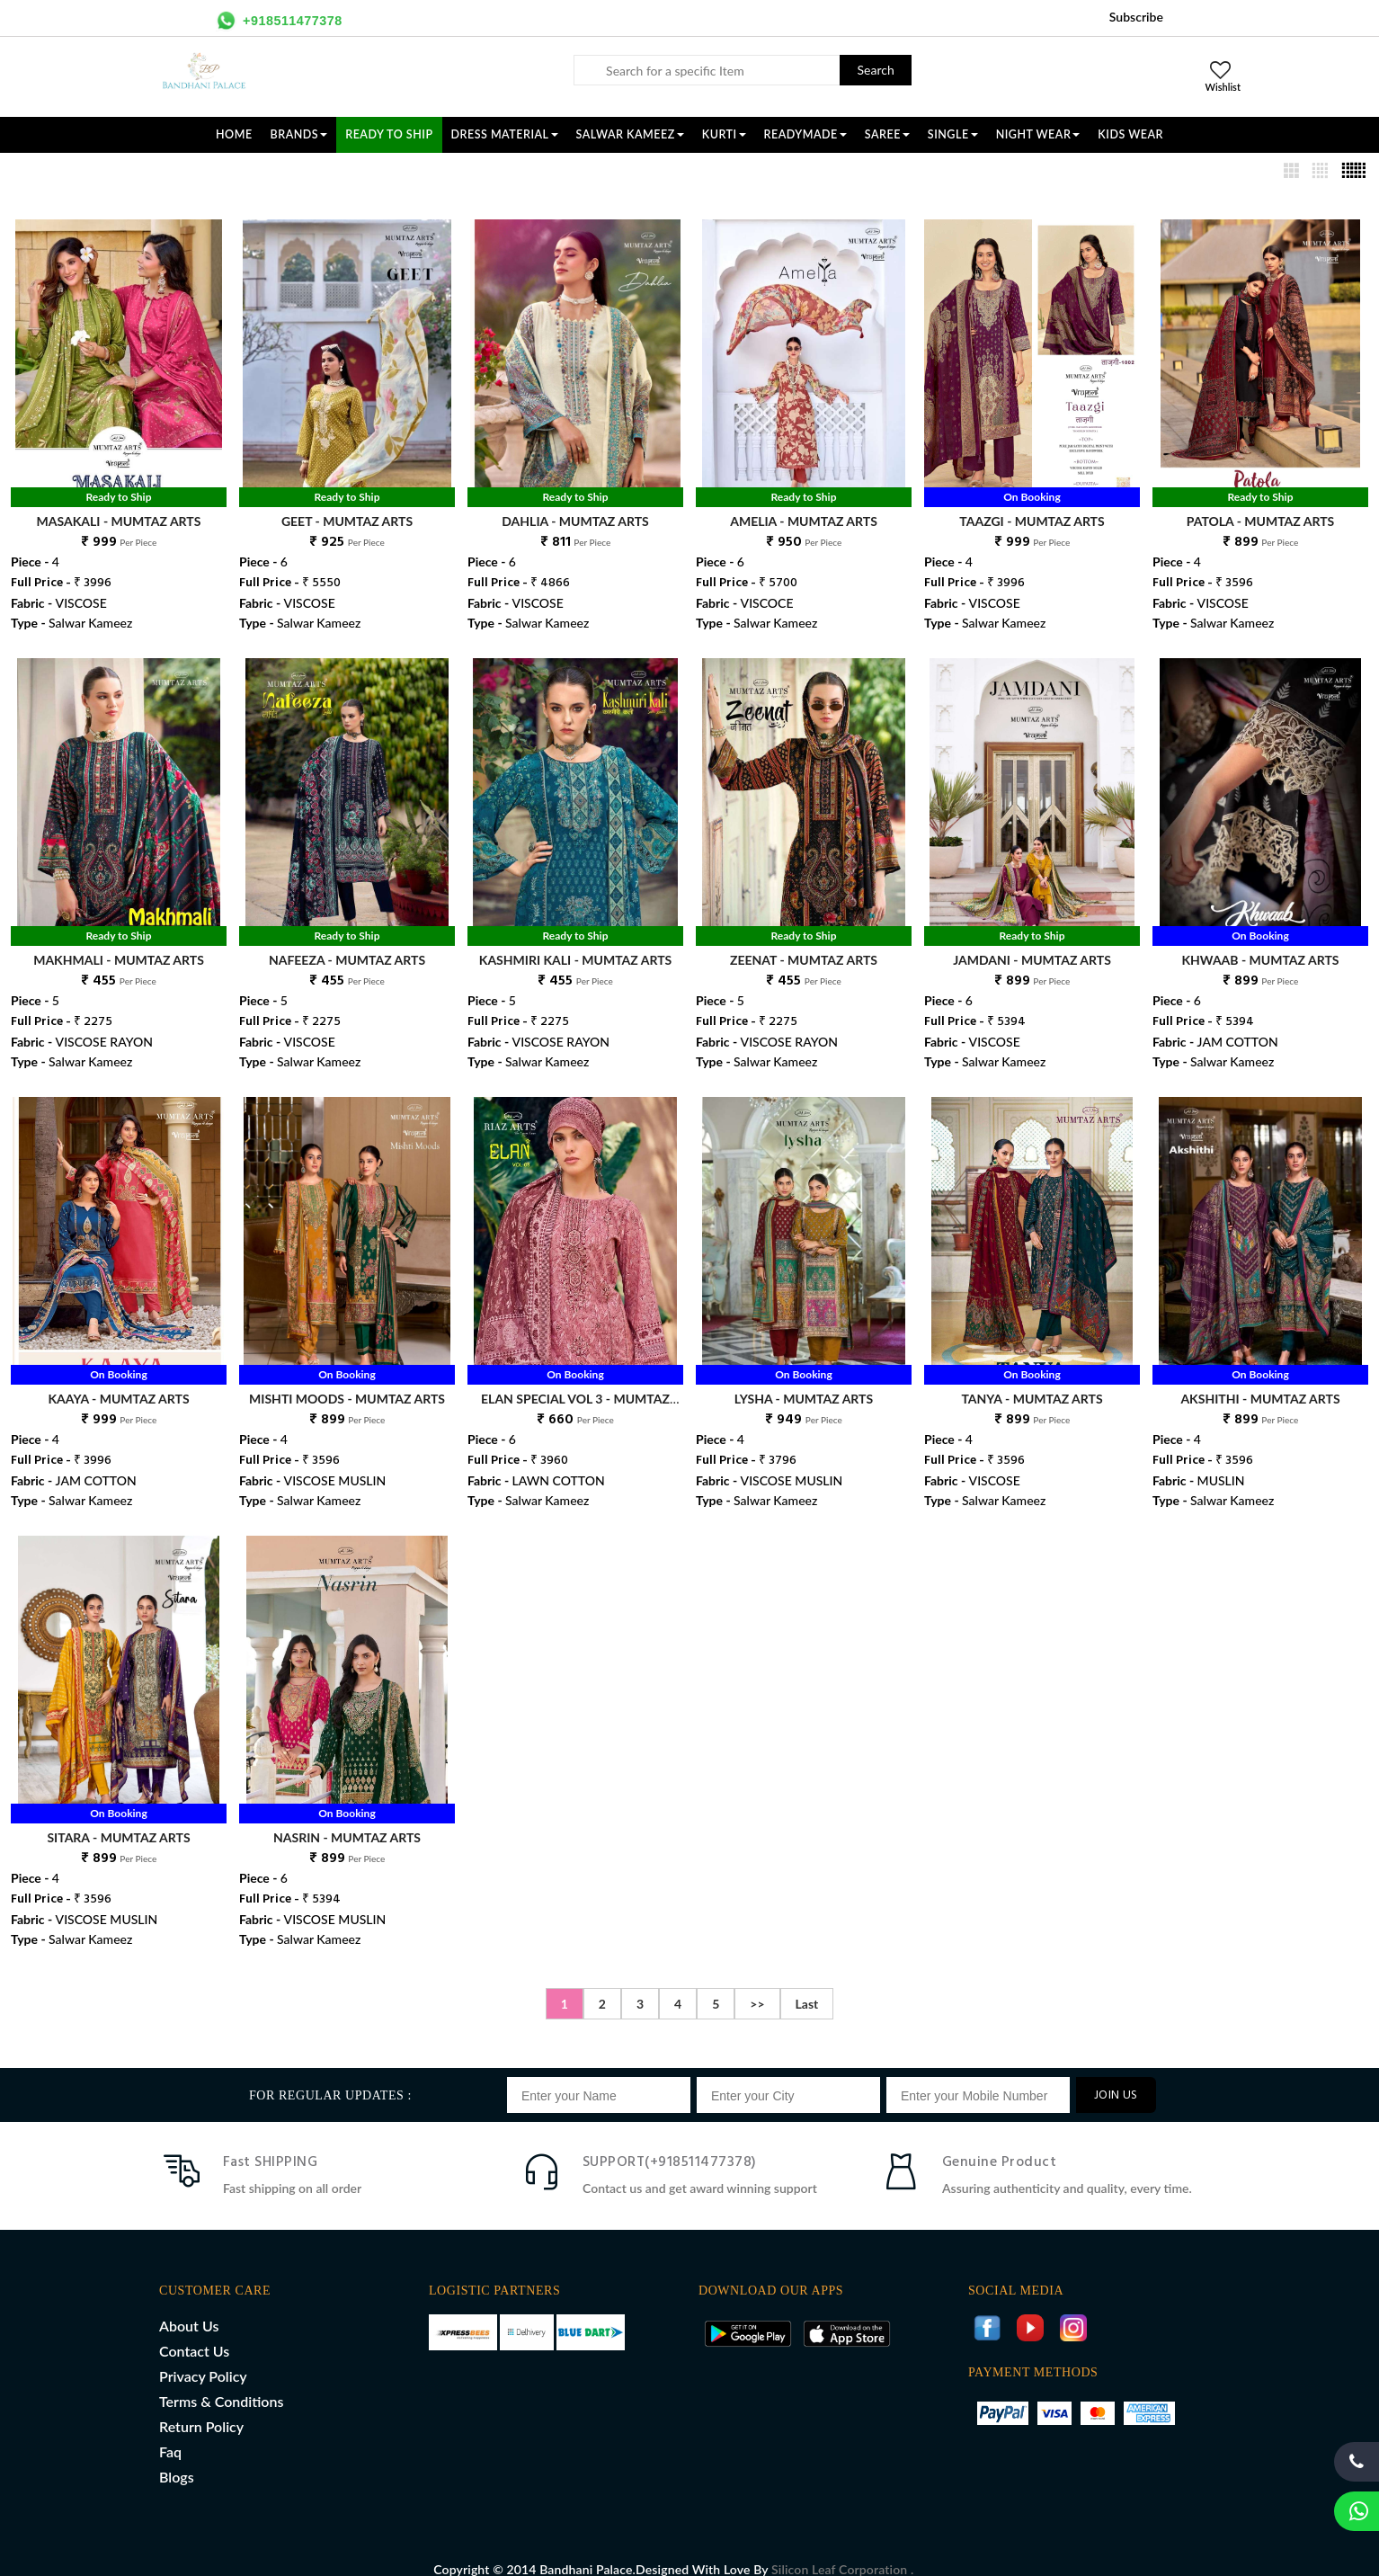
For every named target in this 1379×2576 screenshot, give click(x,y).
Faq (170, 2432)
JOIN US (1116, 2076)
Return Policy (201, 2407)
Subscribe (1136, 16)
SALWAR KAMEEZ (630, 134)
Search (876, 69)
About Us (188, 2306)
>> (757, 1984)
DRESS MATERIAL (504, 134)
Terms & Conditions (221, 2382)
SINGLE (953, 134)
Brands (299, 134)
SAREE (887, 134)
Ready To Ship (388, 134)
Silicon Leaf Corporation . (842, 2550)
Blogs (176, 2457)
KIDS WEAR (1130, 134)
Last (807, 1984)
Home (234, 134)
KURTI (724, 134)
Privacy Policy (203, 2357)
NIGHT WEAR (1038, 134)
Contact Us (194, 2331)
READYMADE (805, 134)
